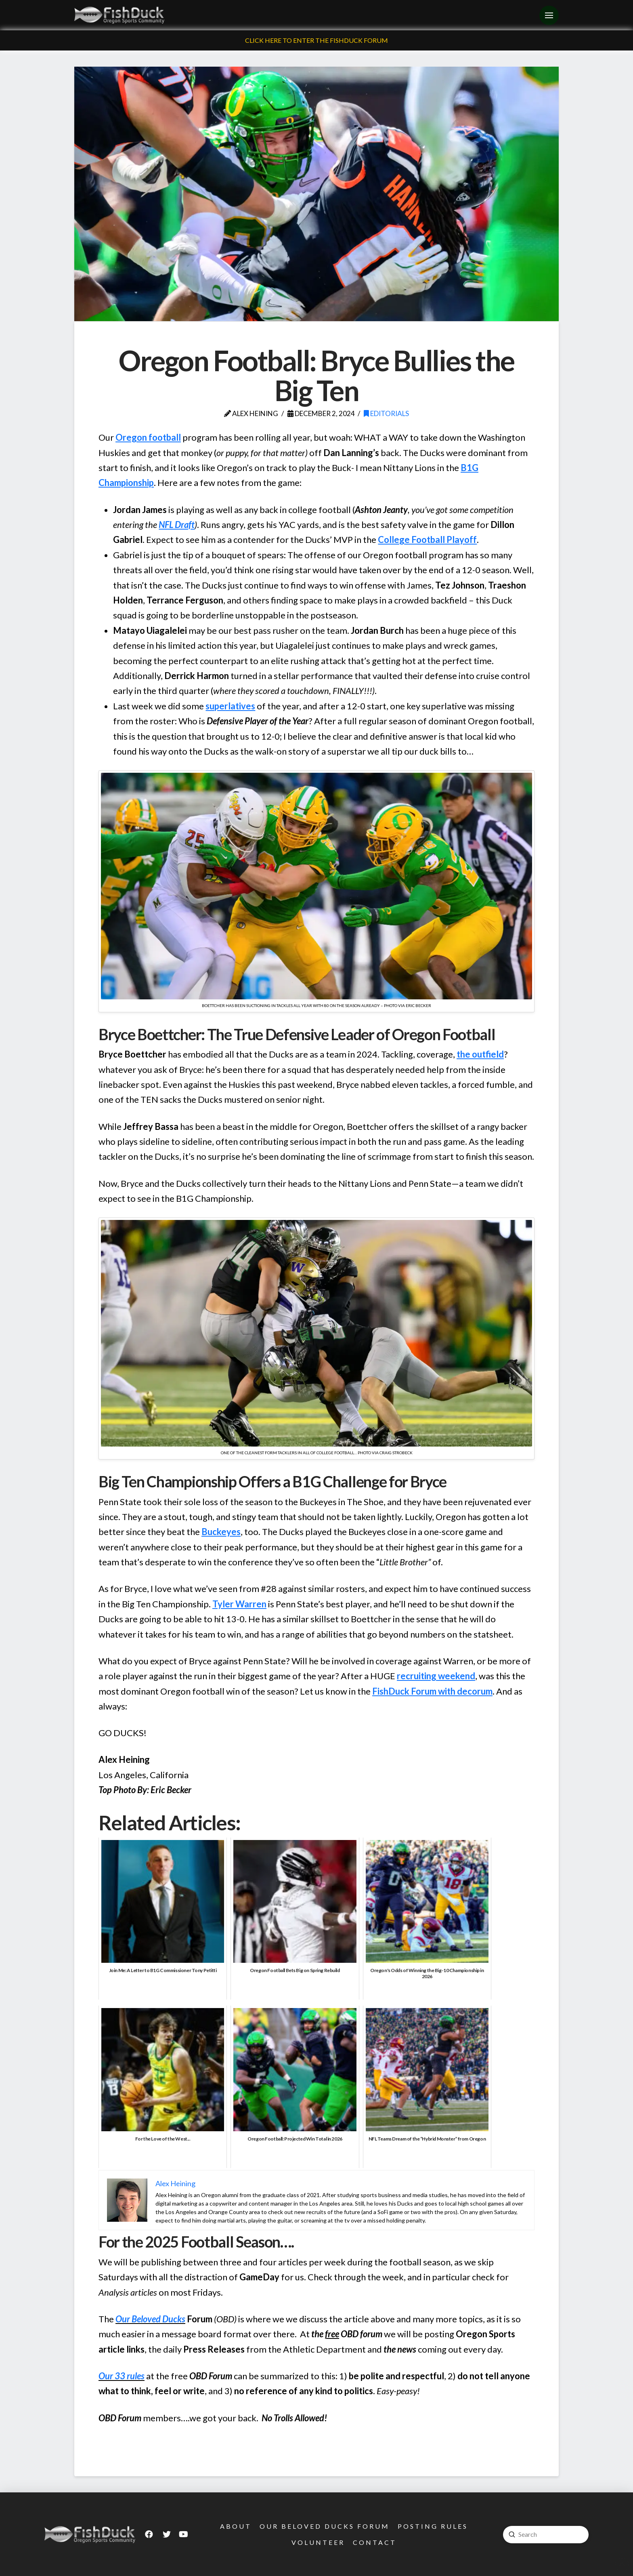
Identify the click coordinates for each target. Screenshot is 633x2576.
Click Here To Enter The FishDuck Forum (316, 40)
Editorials (386, 413)
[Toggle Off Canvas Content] (549, 15)
